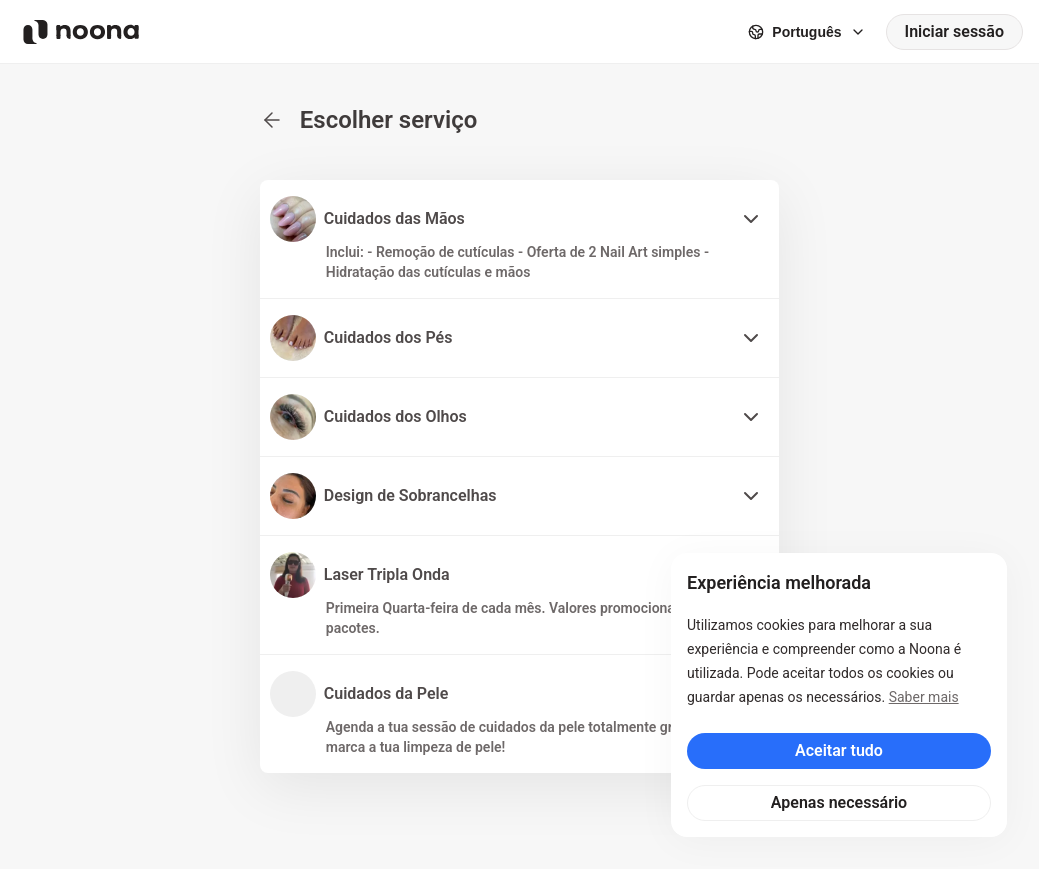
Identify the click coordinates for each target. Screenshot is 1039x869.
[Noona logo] (81, 32)
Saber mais (924, 697)
